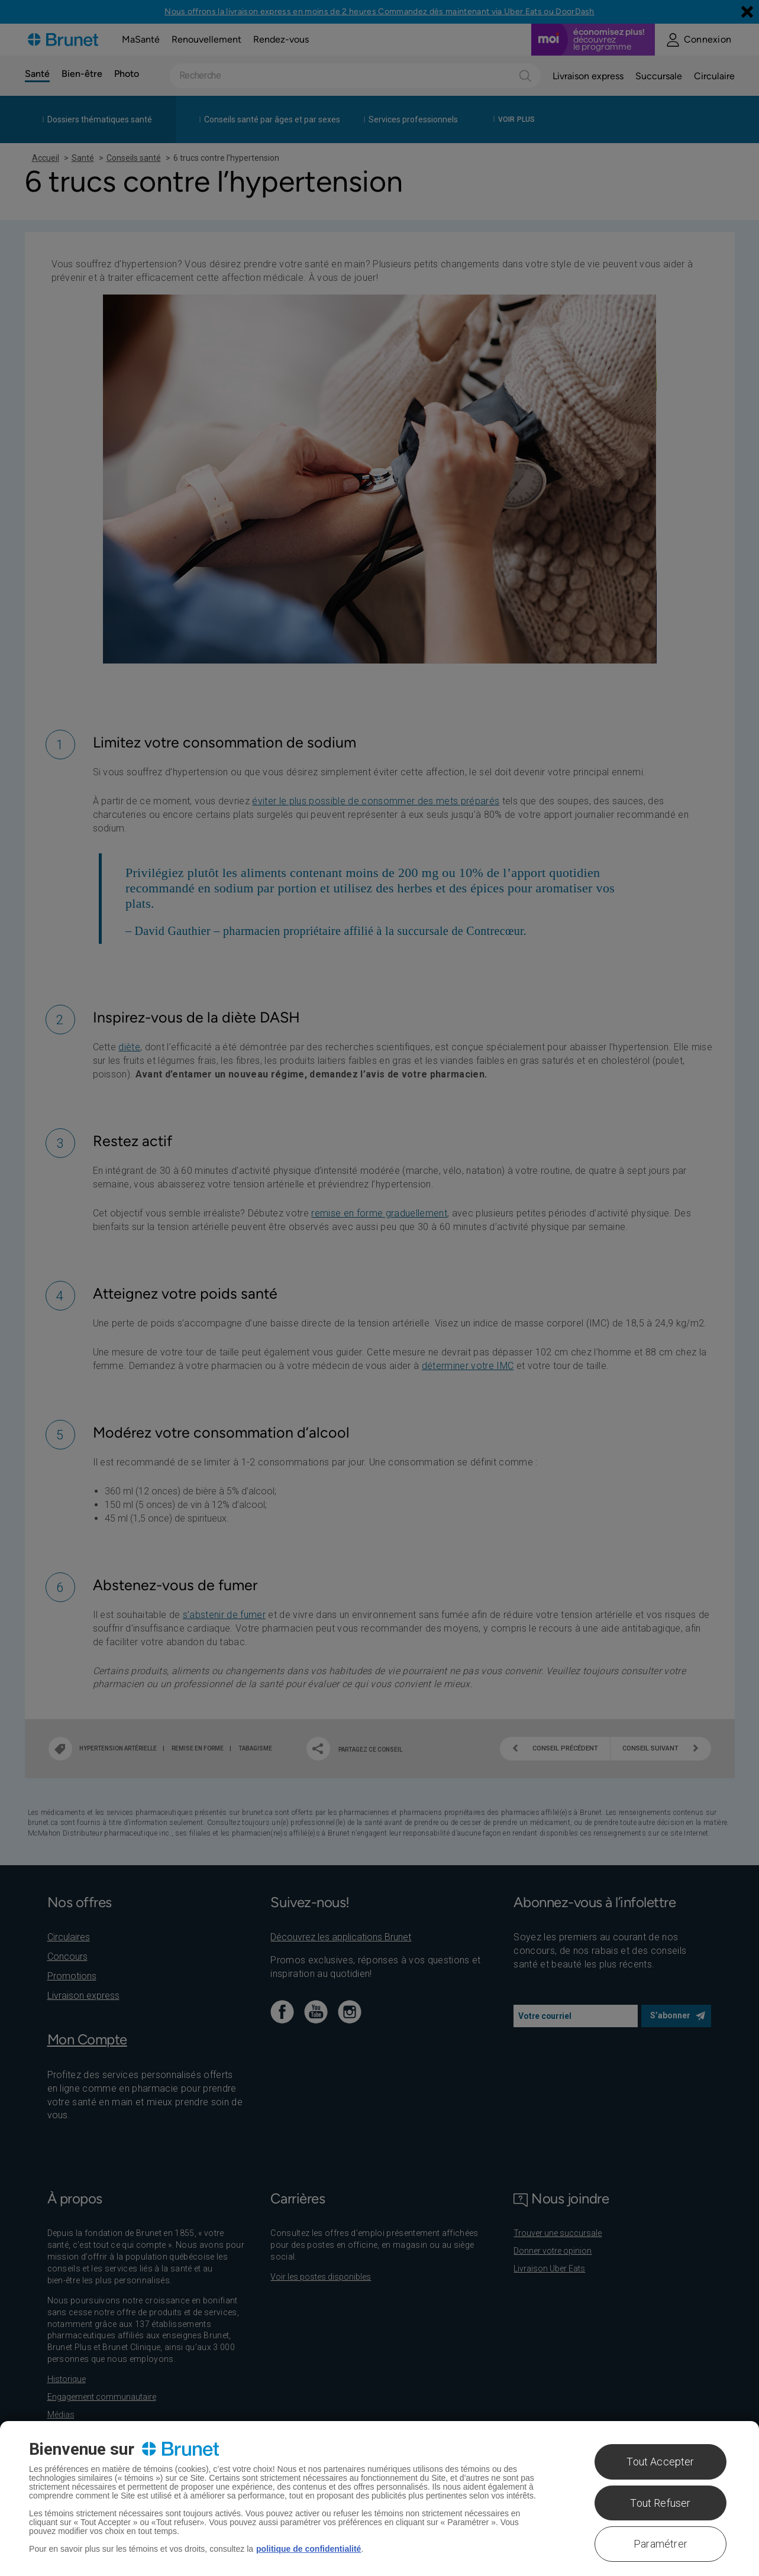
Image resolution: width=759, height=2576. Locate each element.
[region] (379, 2498)
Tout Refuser (660, 2503)
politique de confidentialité (308, 2549)
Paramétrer (660, 2544)
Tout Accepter (660, 2461)
